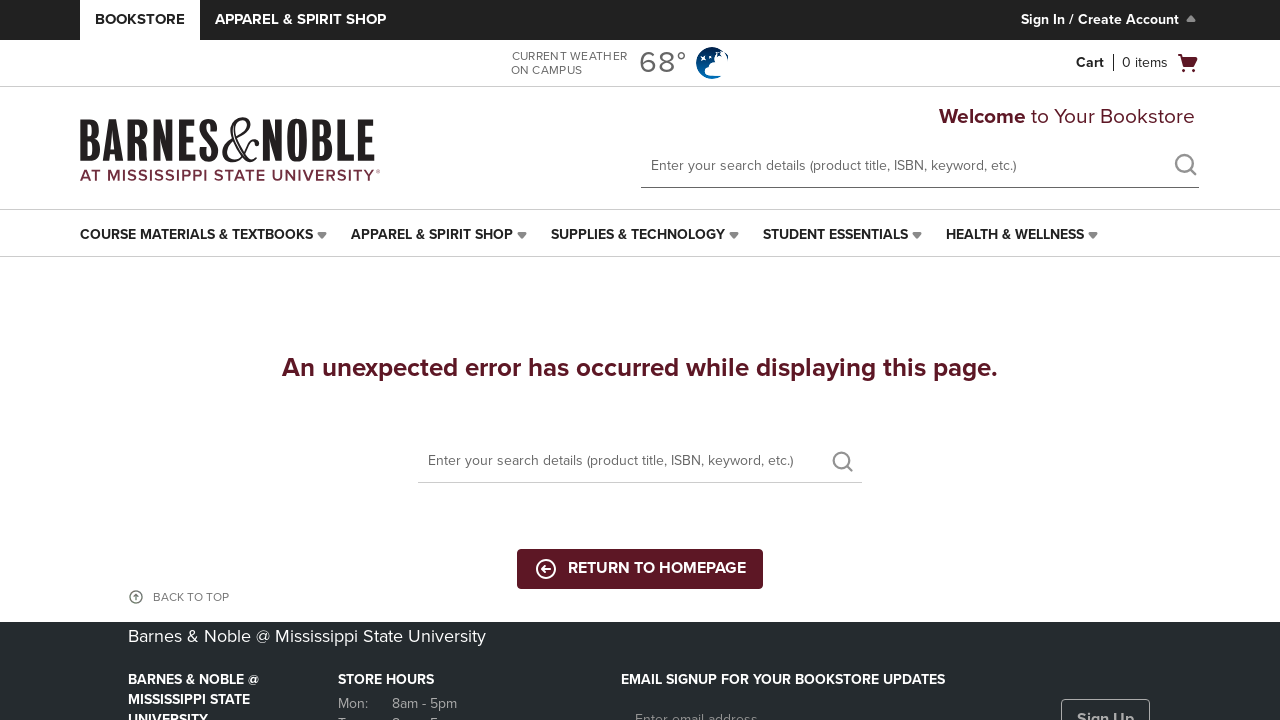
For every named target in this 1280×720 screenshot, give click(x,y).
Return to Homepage (640, 569)
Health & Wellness (1015, 234)
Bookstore (140, 19)
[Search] (640, 461)
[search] (1185, 167)
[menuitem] (205, 235)
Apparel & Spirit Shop (300, 19)
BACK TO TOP (191, 597)
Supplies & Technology (638, 234)
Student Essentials (835, 234)
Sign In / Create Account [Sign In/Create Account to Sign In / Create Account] (1110, 19)
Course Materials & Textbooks (196, 234)
